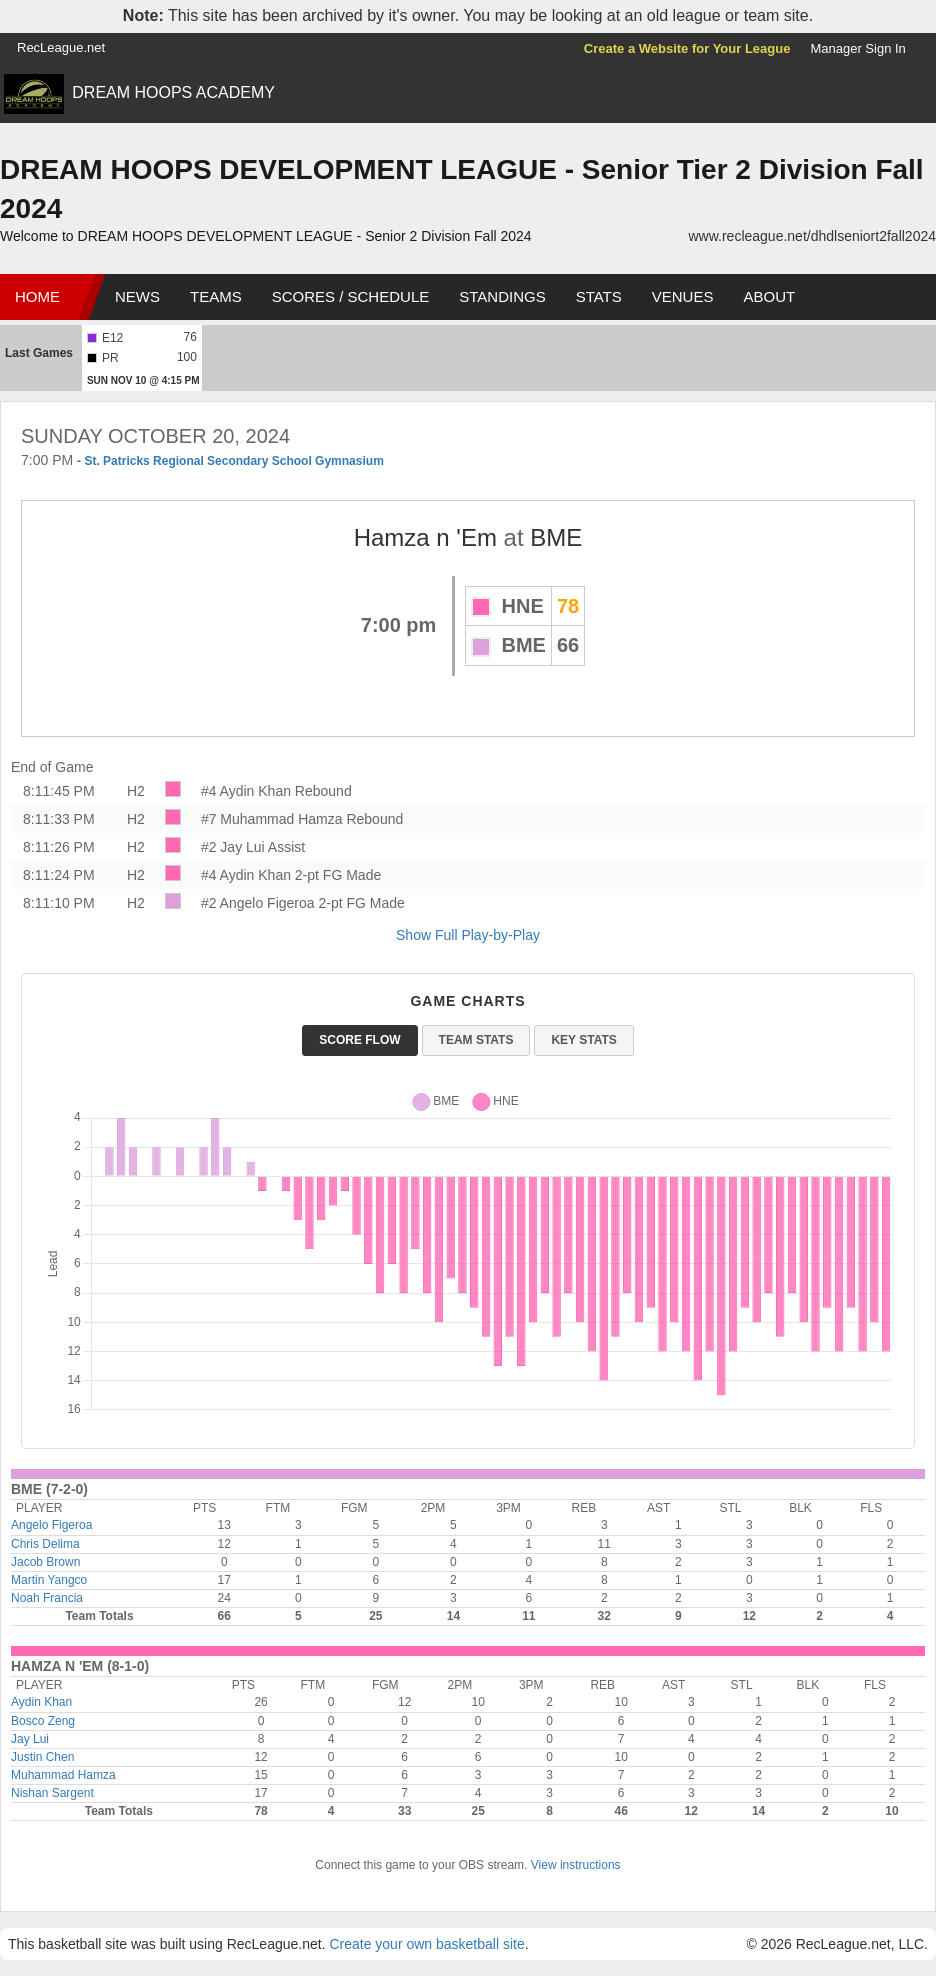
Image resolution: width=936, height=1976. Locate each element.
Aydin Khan (41, 1702)
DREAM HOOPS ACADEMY (173, 92)
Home (37, 296)
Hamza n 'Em (425, 537)
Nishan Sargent (52, 1793)
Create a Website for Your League (687, 48)
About (769, 296)
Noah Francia (47, 1598)
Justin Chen (42, 1757)
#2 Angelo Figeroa (258, 903)
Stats (599, 296)
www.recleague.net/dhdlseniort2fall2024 (813, 236)
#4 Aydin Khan (246, 791)
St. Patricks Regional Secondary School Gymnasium (233, 461)
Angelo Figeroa (51, 1525)
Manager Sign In (857, 48)
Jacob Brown (45, 1562)
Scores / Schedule (351, 296)
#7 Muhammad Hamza (272, 819)
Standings (502, 296)
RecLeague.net (61, 47)
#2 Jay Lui (233, 847)
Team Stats (476, 1040)
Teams (216, 296)
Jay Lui (30, 1739)
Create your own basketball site (426, 1944)
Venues (683, 296)
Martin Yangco (49, 1580)
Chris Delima (45, 1544)
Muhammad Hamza (63, 1775)
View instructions (576, 1865)
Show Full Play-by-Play (468, 935)
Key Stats (583, 1040)
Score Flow (359, 1040)
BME (556, 537)
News (137, 296)
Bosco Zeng (43, 1721)
